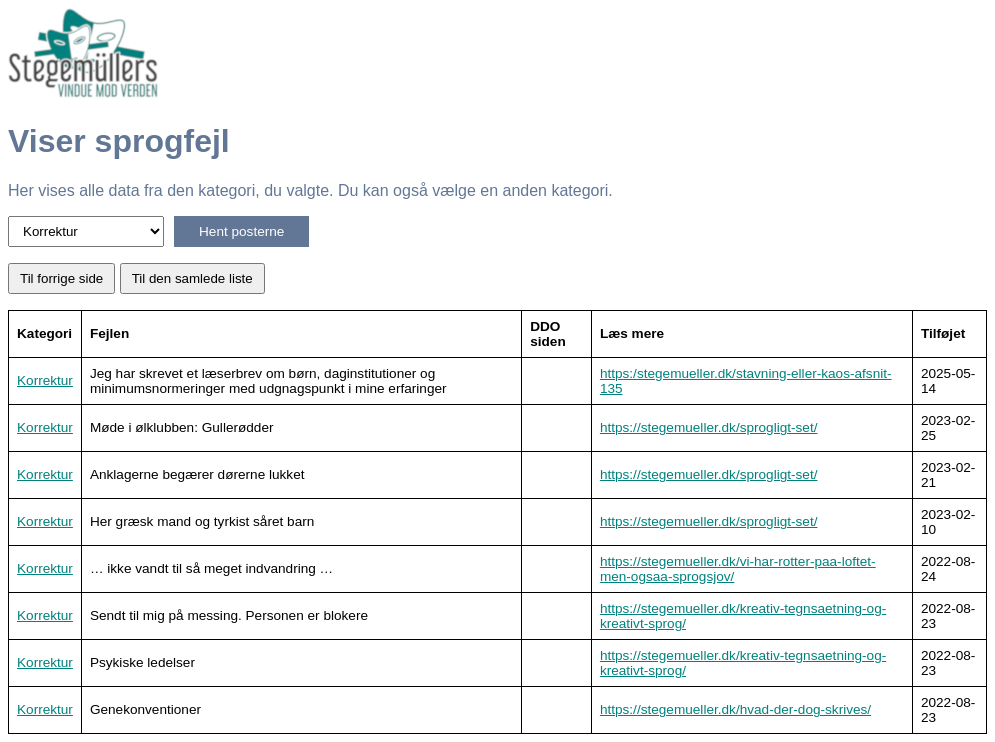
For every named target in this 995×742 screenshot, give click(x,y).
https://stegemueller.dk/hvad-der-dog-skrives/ (735, 709)
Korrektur (45, 380)
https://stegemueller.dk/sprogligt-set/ (709, 427)
